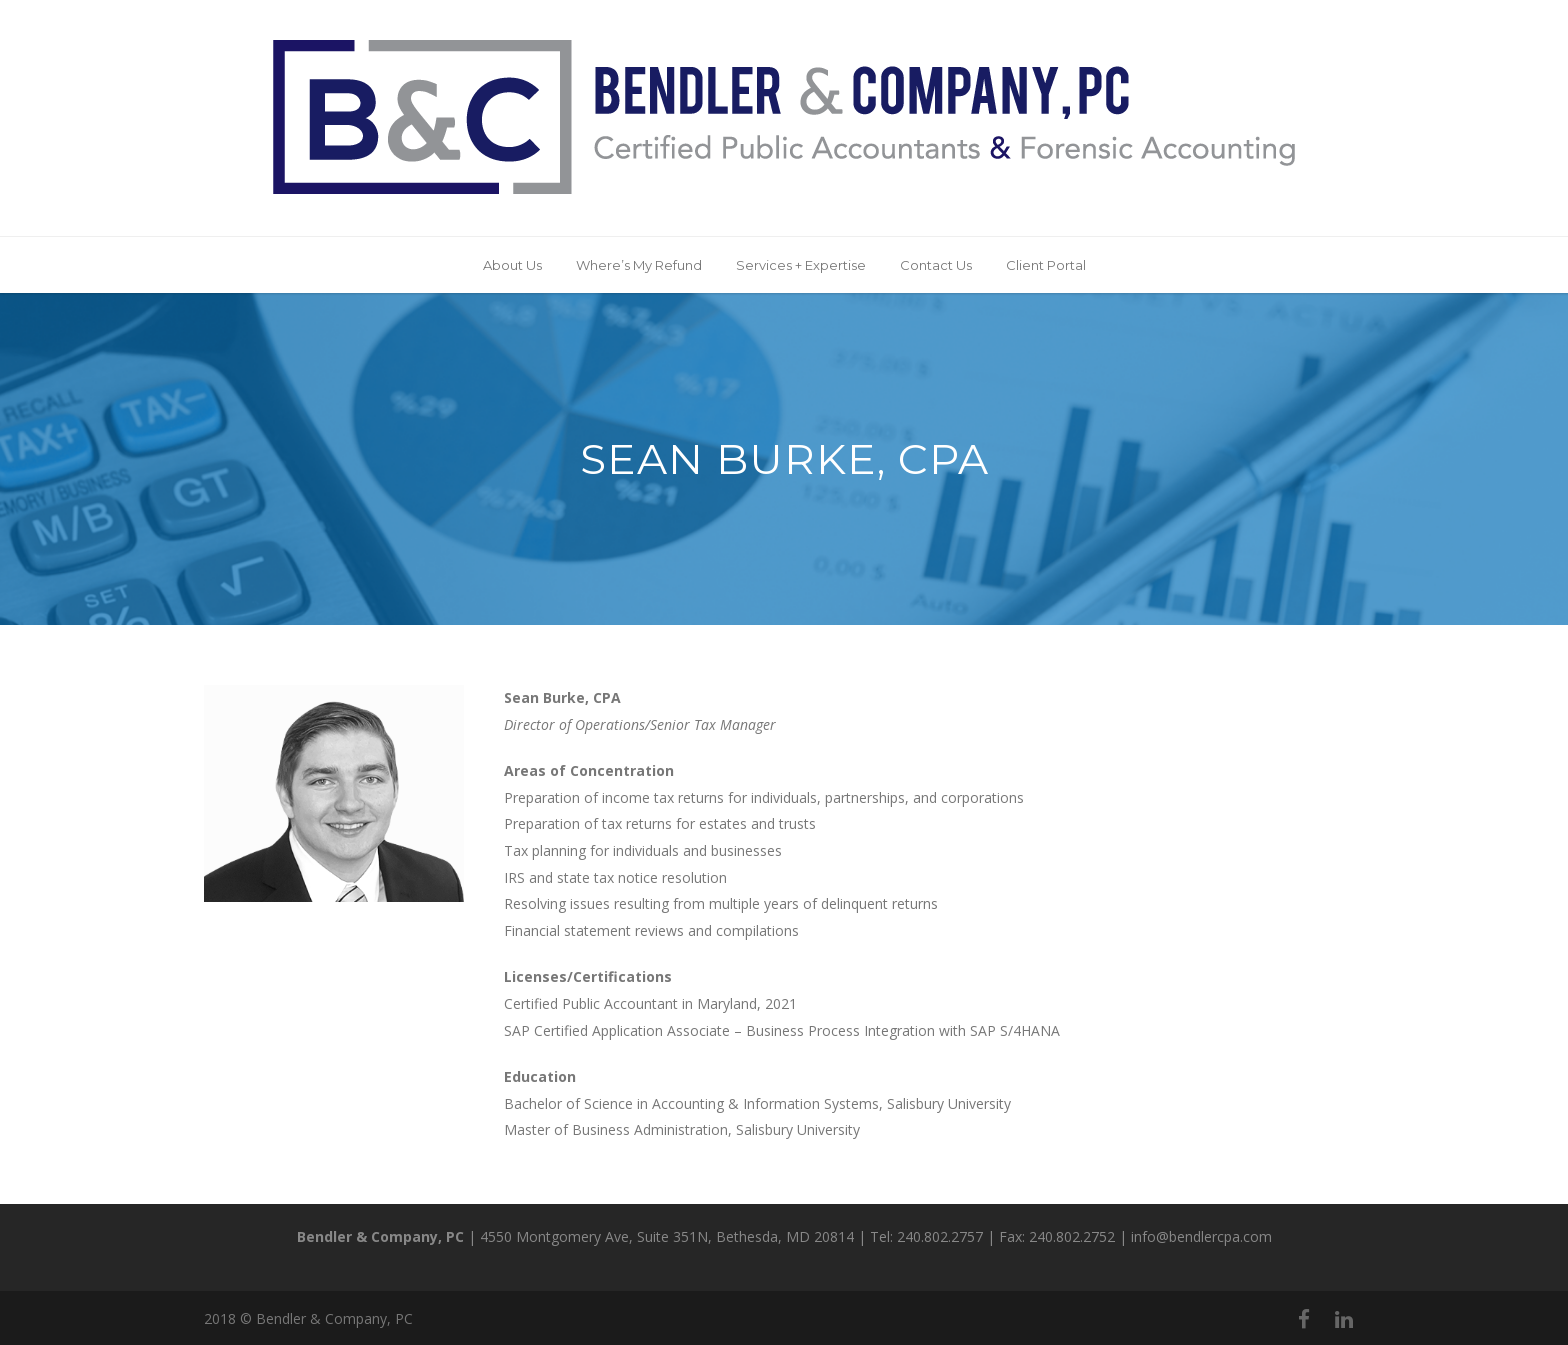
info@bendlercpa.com (1201, 1236)
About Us (512, 265)
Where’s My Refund (639, 265)
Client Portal (1046, 265)
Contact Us (936, 265)
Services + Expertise (801, 265)
